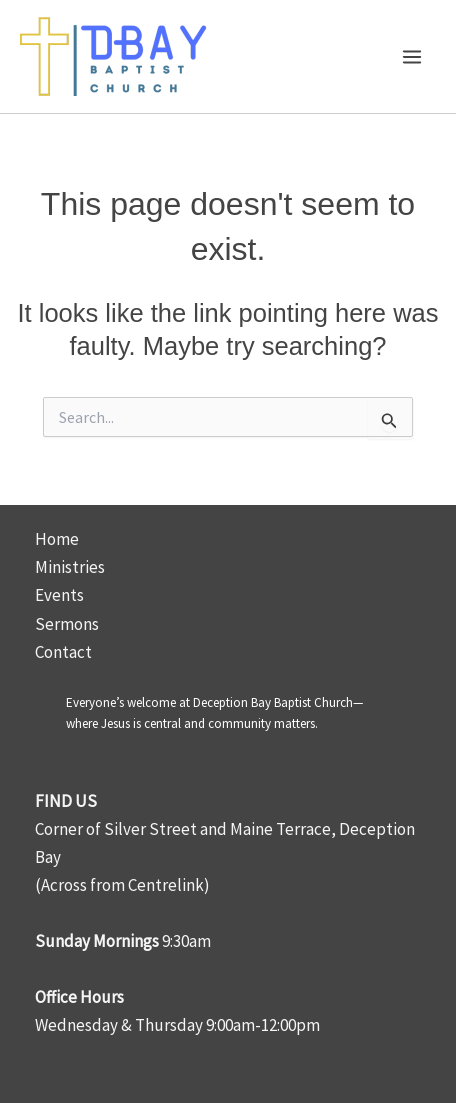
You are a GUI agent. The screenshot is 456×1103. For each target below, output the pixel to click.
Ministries (70, 567)
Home (57, 539)
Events (59, 595)
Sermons (67, 624)
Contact (63, 652)
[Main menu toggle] (413, 57)
